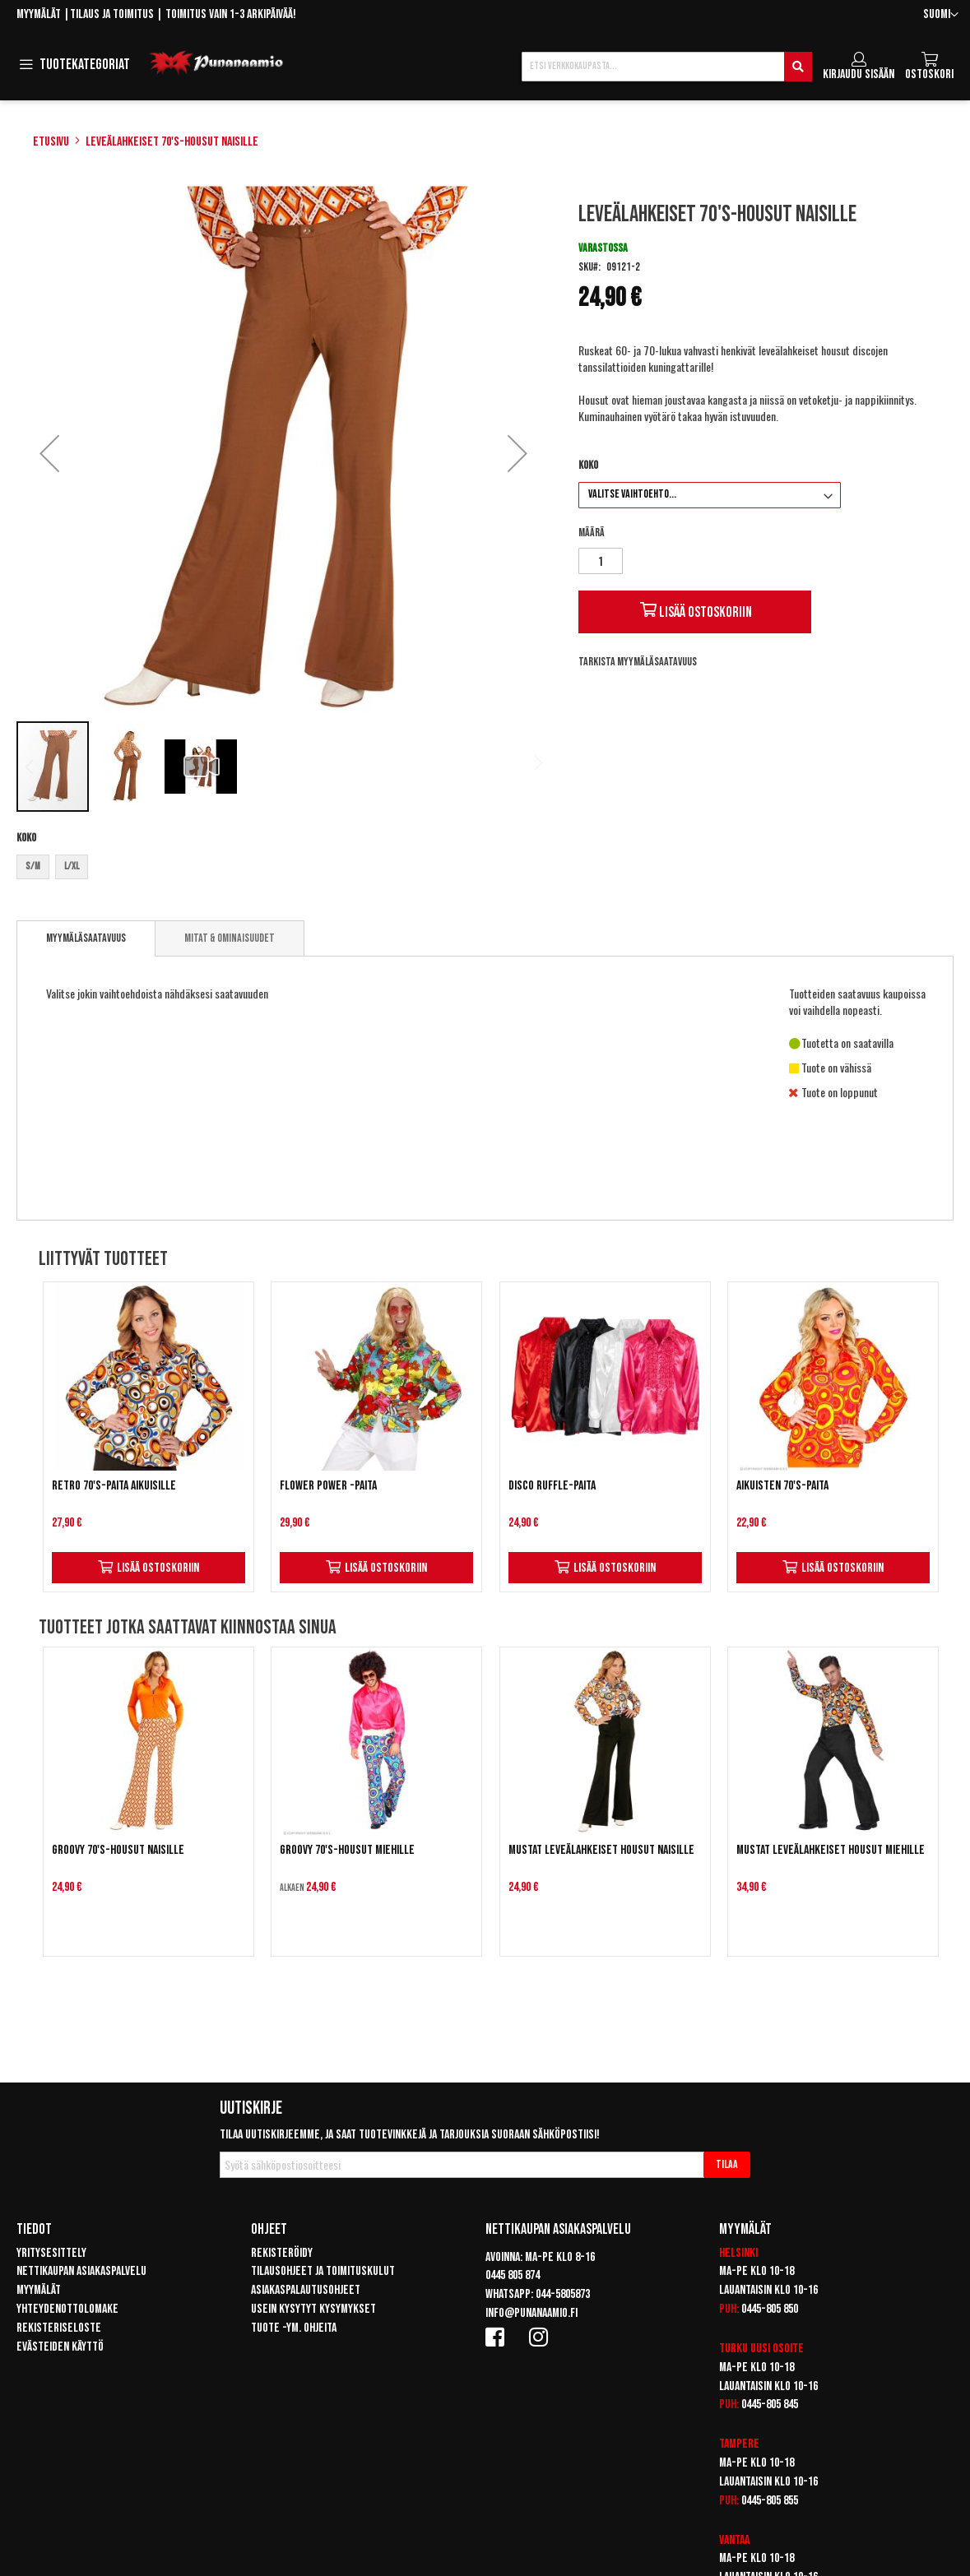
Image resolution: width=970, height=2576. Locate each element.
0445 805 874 (512, 2275)
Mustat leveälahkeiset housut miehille (830, 1850)
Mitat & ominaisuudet (229, 938)
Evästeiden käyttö (60, 2347)
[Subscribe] (726, 2165)
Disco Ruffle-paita (552, 1486)
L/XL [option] (71, 866)
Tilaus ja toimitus (112, 14)
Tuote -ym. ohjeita (293, 2328)
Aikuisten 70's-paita (782, 1486)
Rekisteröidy (282, 2253)
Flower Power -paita (328, 1486)
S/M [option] (33, 866)
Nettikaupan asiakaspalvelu (81, 2271)
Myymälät (38, 14)
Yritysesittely (51, 2253)
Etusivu (51, 142)
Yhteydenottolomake (67, 2309)
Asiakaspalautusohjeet (305, 2290)
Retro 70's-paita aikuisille (114, 1486)
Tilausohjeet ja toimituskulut (323, 2271)
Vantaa (734, 2540)
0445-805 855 (769, 2501)
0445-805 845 (769, 2404)
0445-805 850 (769, 2309)
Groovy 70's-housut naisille (118, 1850)
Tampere (739, 2444)
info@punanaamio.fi (531, 2313)
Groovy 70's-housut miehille (347, 1850)
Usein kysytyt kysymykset (313, 2309)
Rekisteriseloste (58, 2328)
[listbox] (283, 869)
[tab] (85, 938)
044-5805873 (563, 2294)
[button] (940, 15)
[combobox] (667, 66)
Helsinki (738, 2253)
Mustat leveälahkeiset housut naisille (601, 1850)
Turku (733, 2348)
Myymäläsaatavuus (86, 938)
